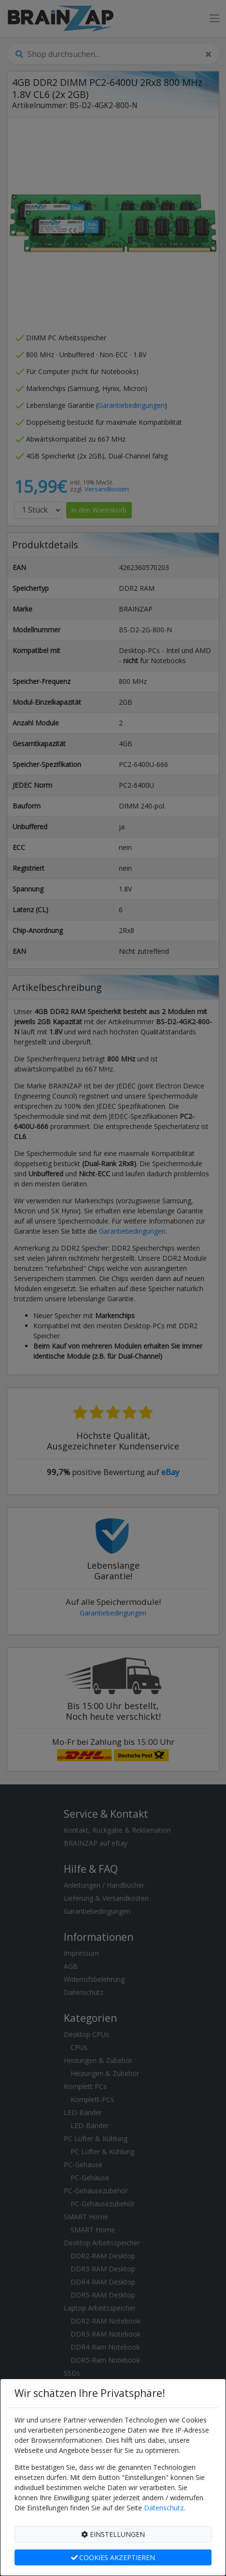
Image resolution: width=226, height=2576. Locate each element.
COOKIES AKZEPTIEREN (113, 2557)
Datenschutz (164, 2507)
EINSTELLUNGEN (113, 2534)
